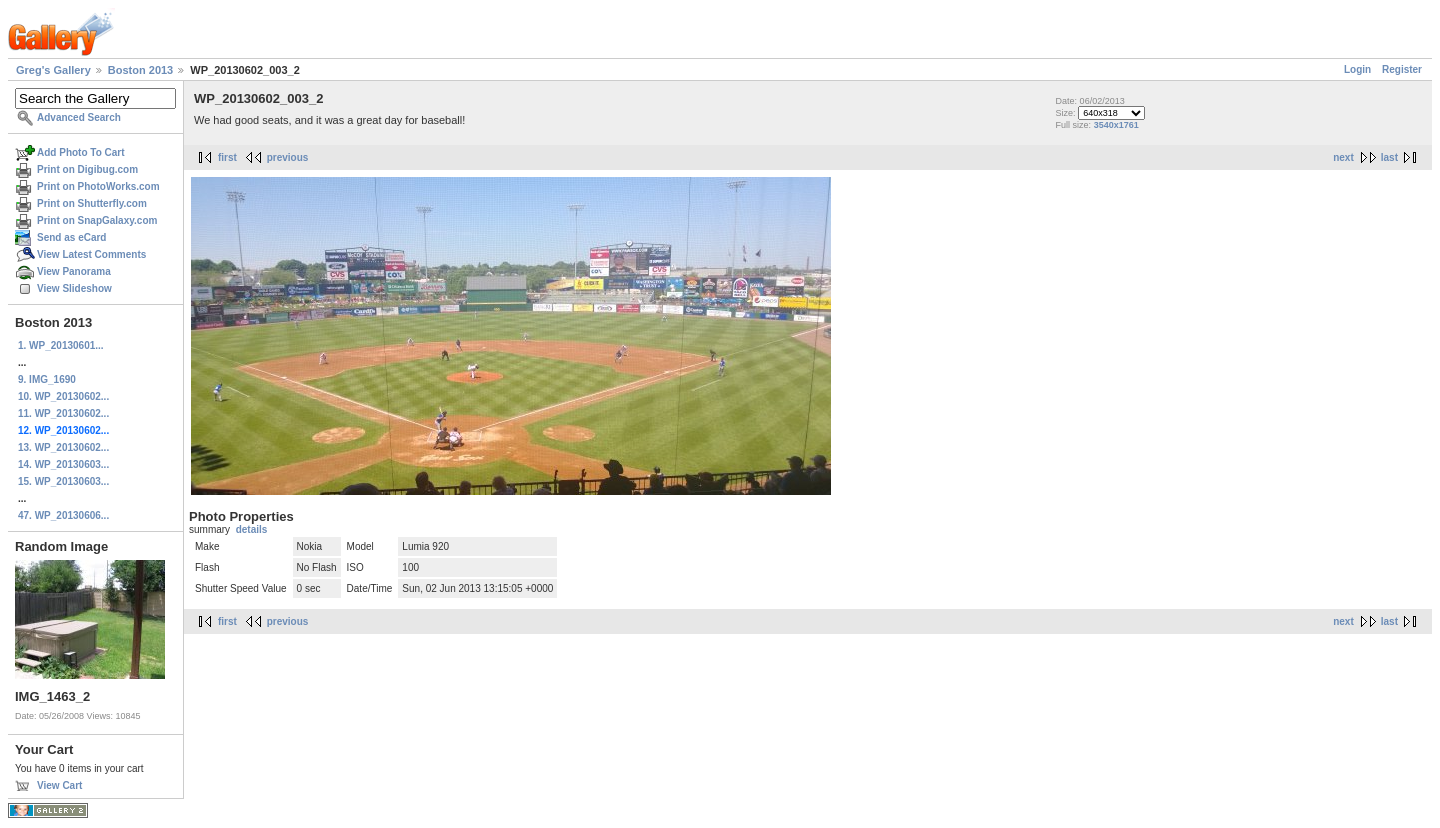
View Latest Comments (91, 254)
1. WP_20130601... (61, 345)
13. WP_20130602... (63, 447)
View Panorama (74, 271)
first (227, 157)
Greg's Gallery (53, 70)
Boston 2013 (140, 70)
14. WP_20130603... (63, 464)
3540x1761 (1116, 125)
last (1389, 157)
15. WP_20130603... (63, 481)
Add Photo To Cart (81, 152)
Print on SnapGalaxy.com (97, 220)
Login (1357, 69)
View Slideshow (74, 288)
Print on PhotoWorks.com (98, 186)
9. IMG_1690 (47, 379)
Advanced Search (79, 117)
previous (288, 157)
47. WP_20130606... (63, 515)
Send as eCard (71, 237)
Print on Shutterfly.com (92, 203)
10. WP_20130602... (63, 396)
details (252, 529)
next (1343, 157)
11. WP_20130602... (63, 413)
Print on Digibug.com (87, 169)
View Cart (59, 785)
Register (1402, 69)
